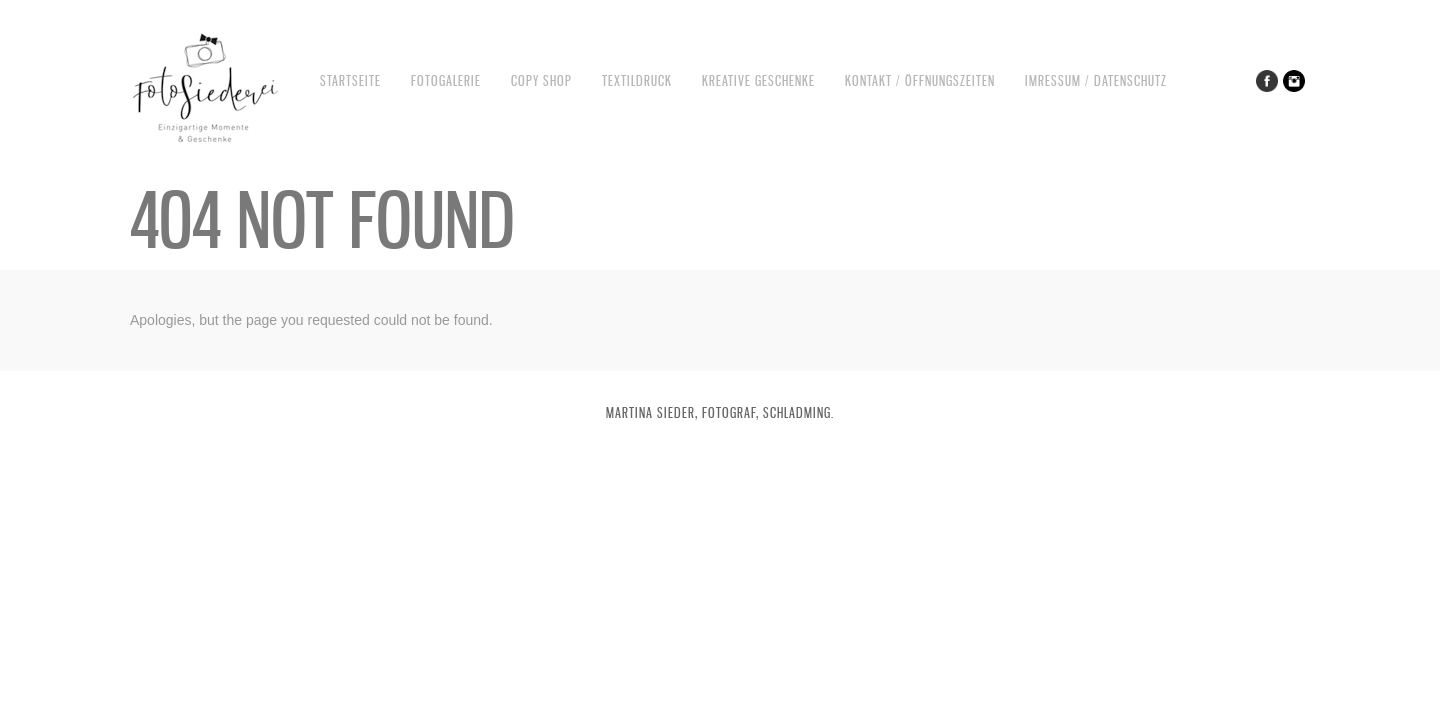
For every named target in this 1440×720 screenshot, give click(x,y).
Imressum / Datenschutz (1096, 80)
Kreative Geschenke (758, 80)
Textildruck (637, 80)
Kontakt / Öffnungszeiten (920, 80)
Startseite (350, 80)
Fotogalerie (446, 80)
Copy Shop (541, 80)
